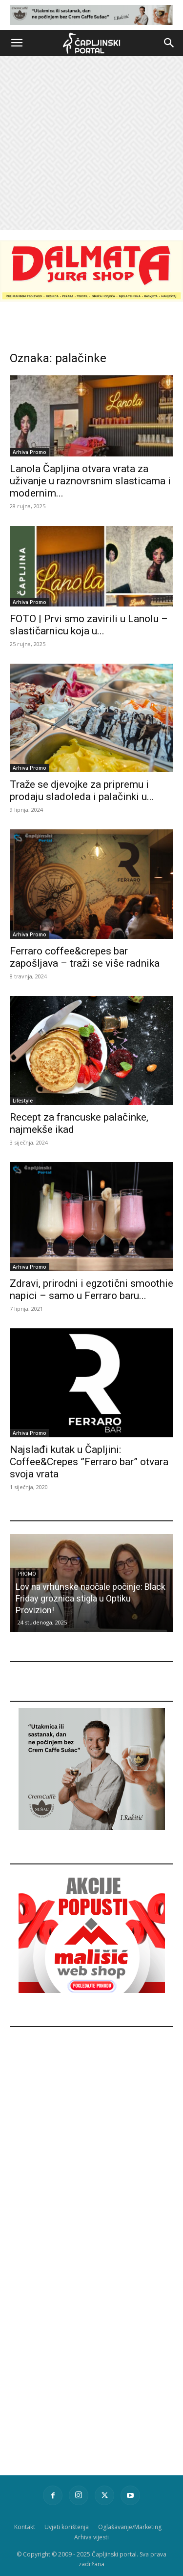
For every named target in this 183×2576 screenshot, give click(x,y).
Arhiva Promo (29, 452)
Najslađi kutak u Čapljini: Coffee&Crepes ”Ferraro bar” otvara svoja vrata (89, 1462)
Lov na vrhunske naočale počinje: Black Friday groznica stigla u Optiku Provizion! (90, 1598)
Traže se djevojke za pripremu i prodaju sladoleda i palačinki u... (82, 790)
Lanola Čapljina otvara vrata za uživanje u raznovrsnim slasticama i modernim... (90, 481)
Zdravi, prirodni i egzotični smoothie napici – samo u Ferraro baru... (91, 1289)
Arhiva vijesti (91, 2537)
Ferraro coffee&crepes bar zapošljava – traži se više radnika (85, 957)
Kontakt (24, 2527)
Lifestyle (23, 1100)
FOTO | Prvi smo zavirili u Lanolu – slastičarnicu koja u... (89, 625)
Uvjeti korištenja (66, 2527)
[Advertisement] (91, 143)
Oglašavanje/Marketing (130, 2527)
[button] (16, 43)
